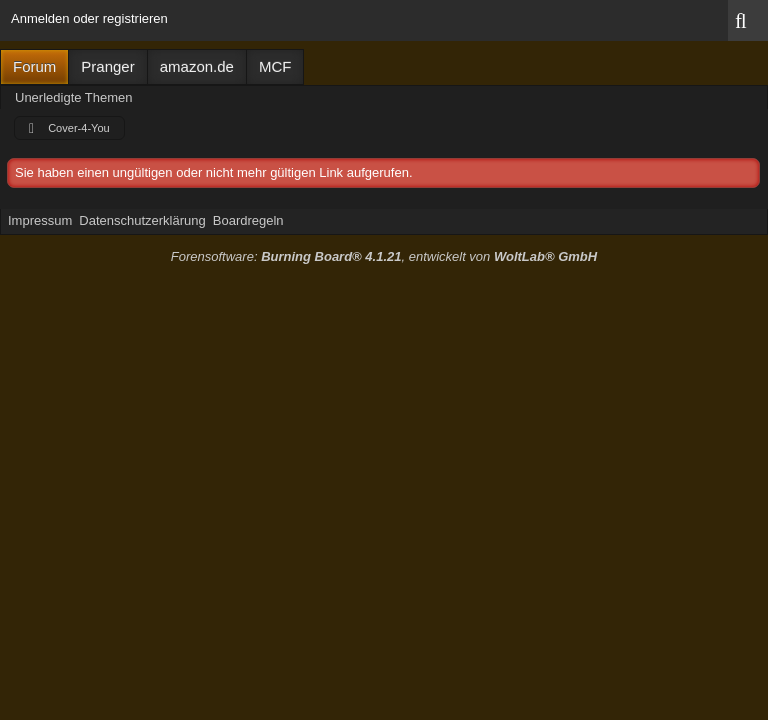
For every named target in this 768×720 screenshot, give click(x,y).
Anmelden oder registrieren (89, 18)
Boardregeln (248, 220)
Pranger (107, 66)
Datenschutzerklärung (142, 220)
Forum (34, 66)
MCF (275, 66)
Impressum (40, 220)
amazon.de (197, 66)
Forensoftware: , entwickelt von (384, 256)
